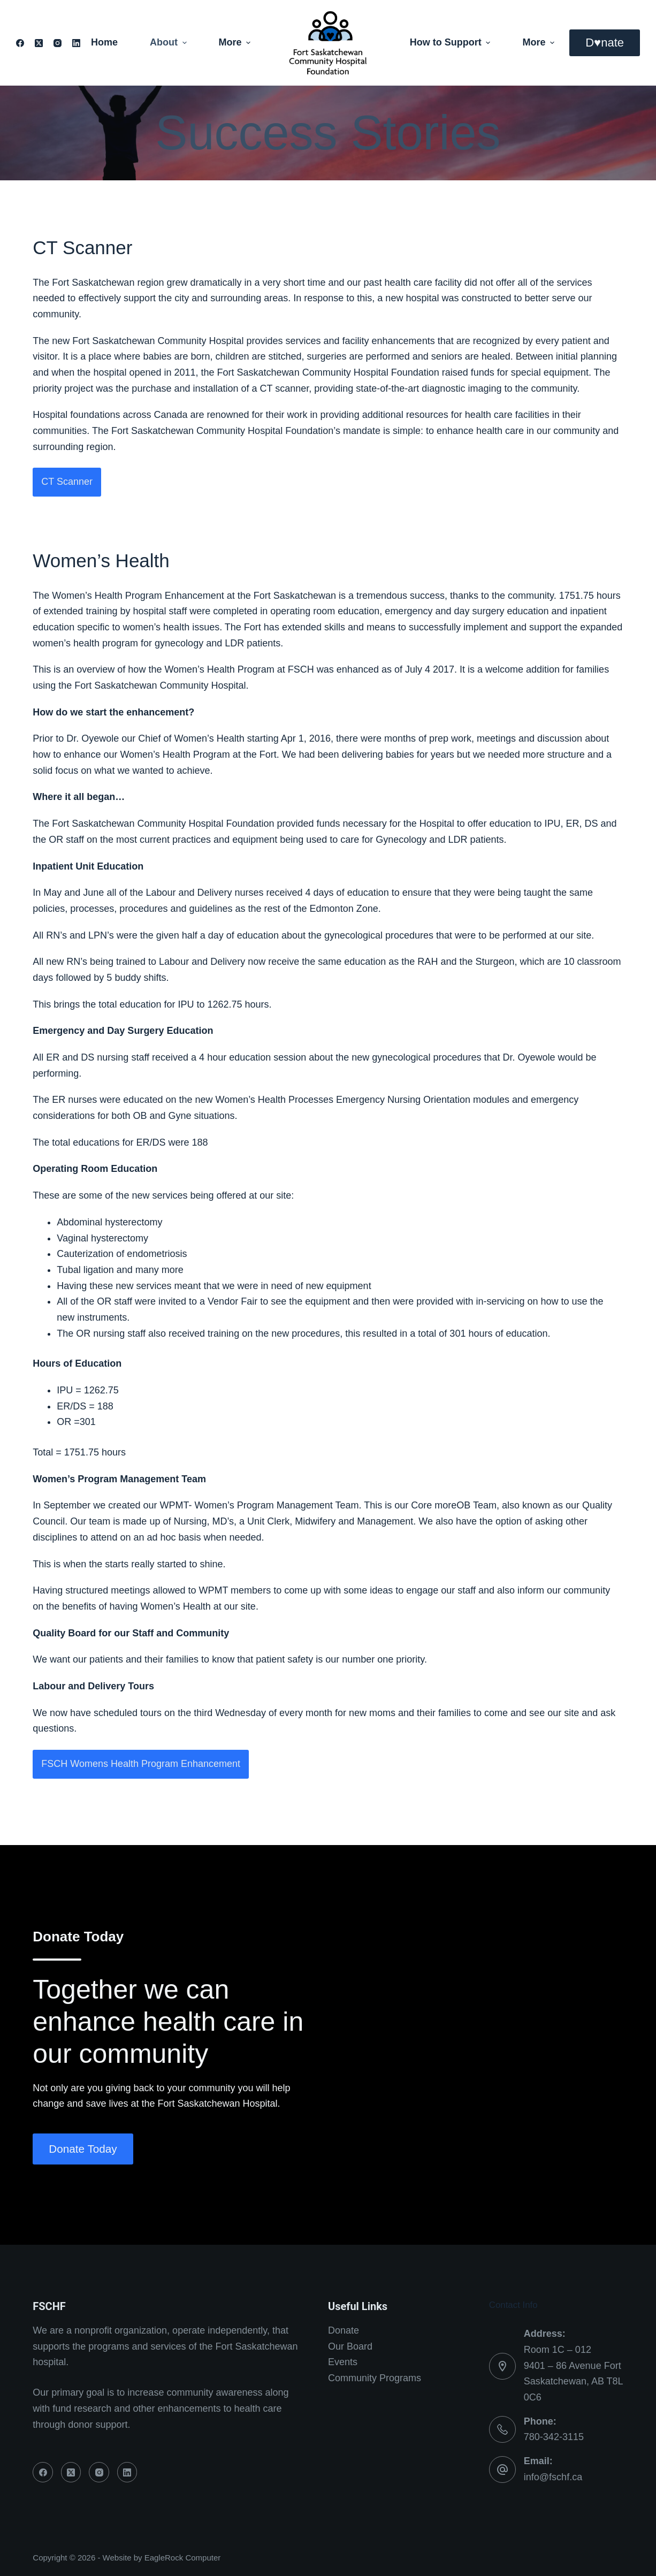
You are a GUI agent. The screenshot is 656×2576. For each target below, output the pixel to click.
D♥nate (604, 42)
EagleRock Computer (182, 2557)
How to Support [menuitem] (451, 42)
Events (342, 2362)
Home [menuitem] (104, 42)
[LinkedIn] (76, 43)
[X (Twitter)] (39, 43)
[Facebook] (20, 43)
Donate (343, 2330)
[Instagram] (58, 43)
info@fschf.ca (553, 2477)
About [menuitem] (169, 42)
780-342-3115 (554, 2437)
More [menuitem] (235, 42)
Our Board (350, 2346)
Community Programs (374, 2378)
